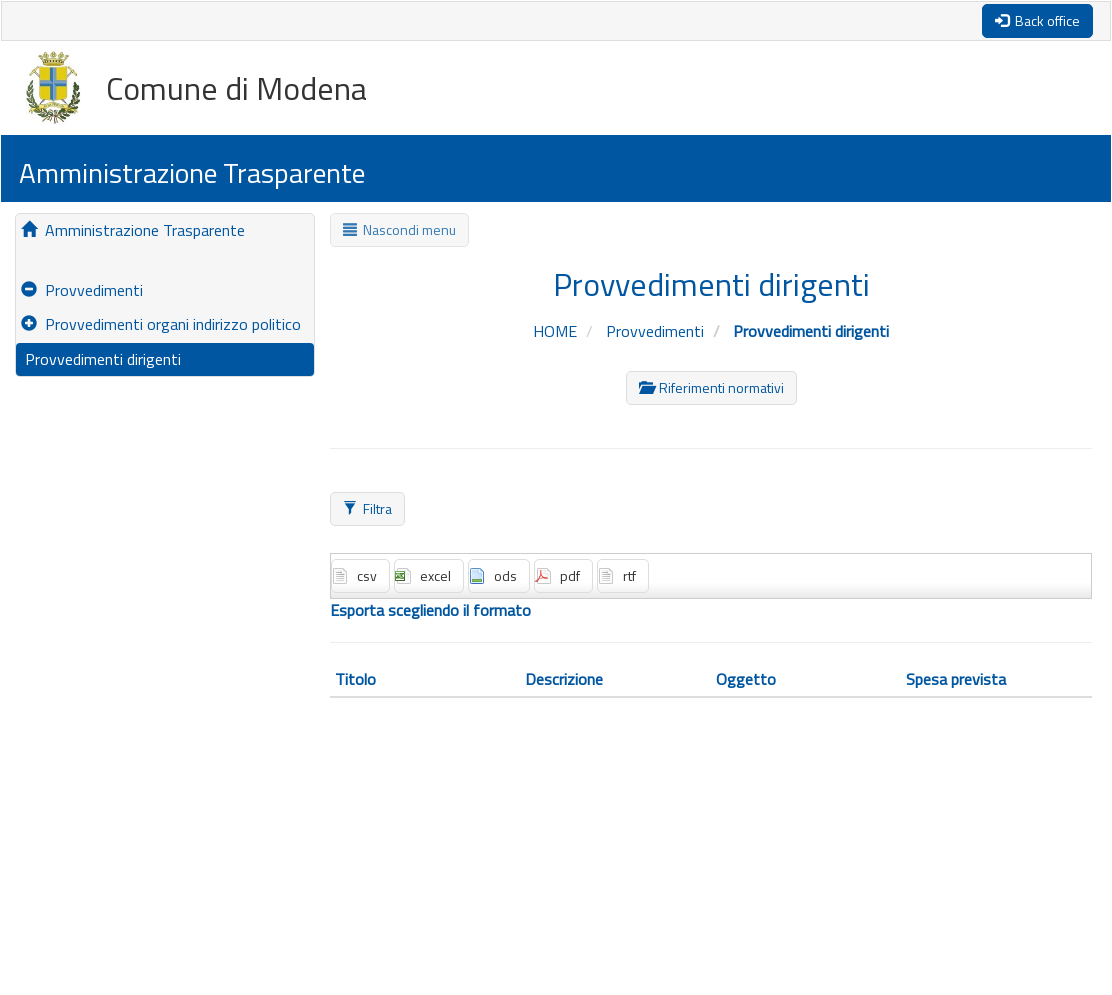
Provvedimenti (82, 290)
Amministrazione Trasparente (133, 230)
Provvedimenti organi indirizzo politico (161, 324)
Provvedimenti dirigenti (101, 359)
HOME (557, 331)
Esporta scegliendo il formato (430, 610)
